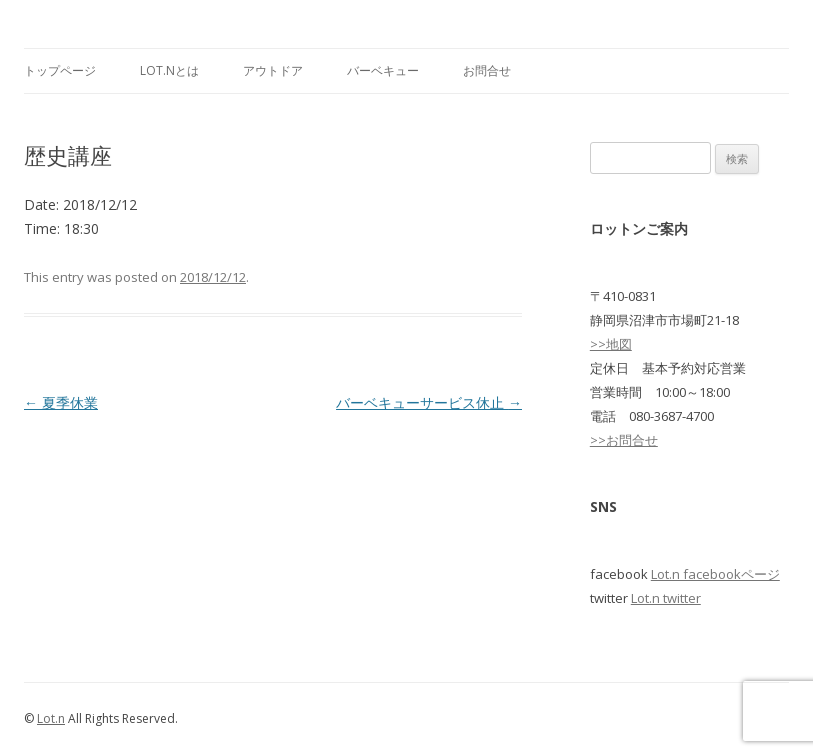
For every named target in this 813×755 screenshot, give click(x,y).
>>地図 (611, 344)
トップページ (60, 70)
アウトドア (273, 70)
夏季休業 (61, 402)
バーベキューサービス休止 (429, 402)
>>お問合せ (624, 440)
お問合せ (487, 70)
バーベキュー (383, 70)
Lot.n (51, 718)
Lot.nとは (169, 70)
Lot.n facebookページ (715, 574)
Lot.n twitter (666, 598)
